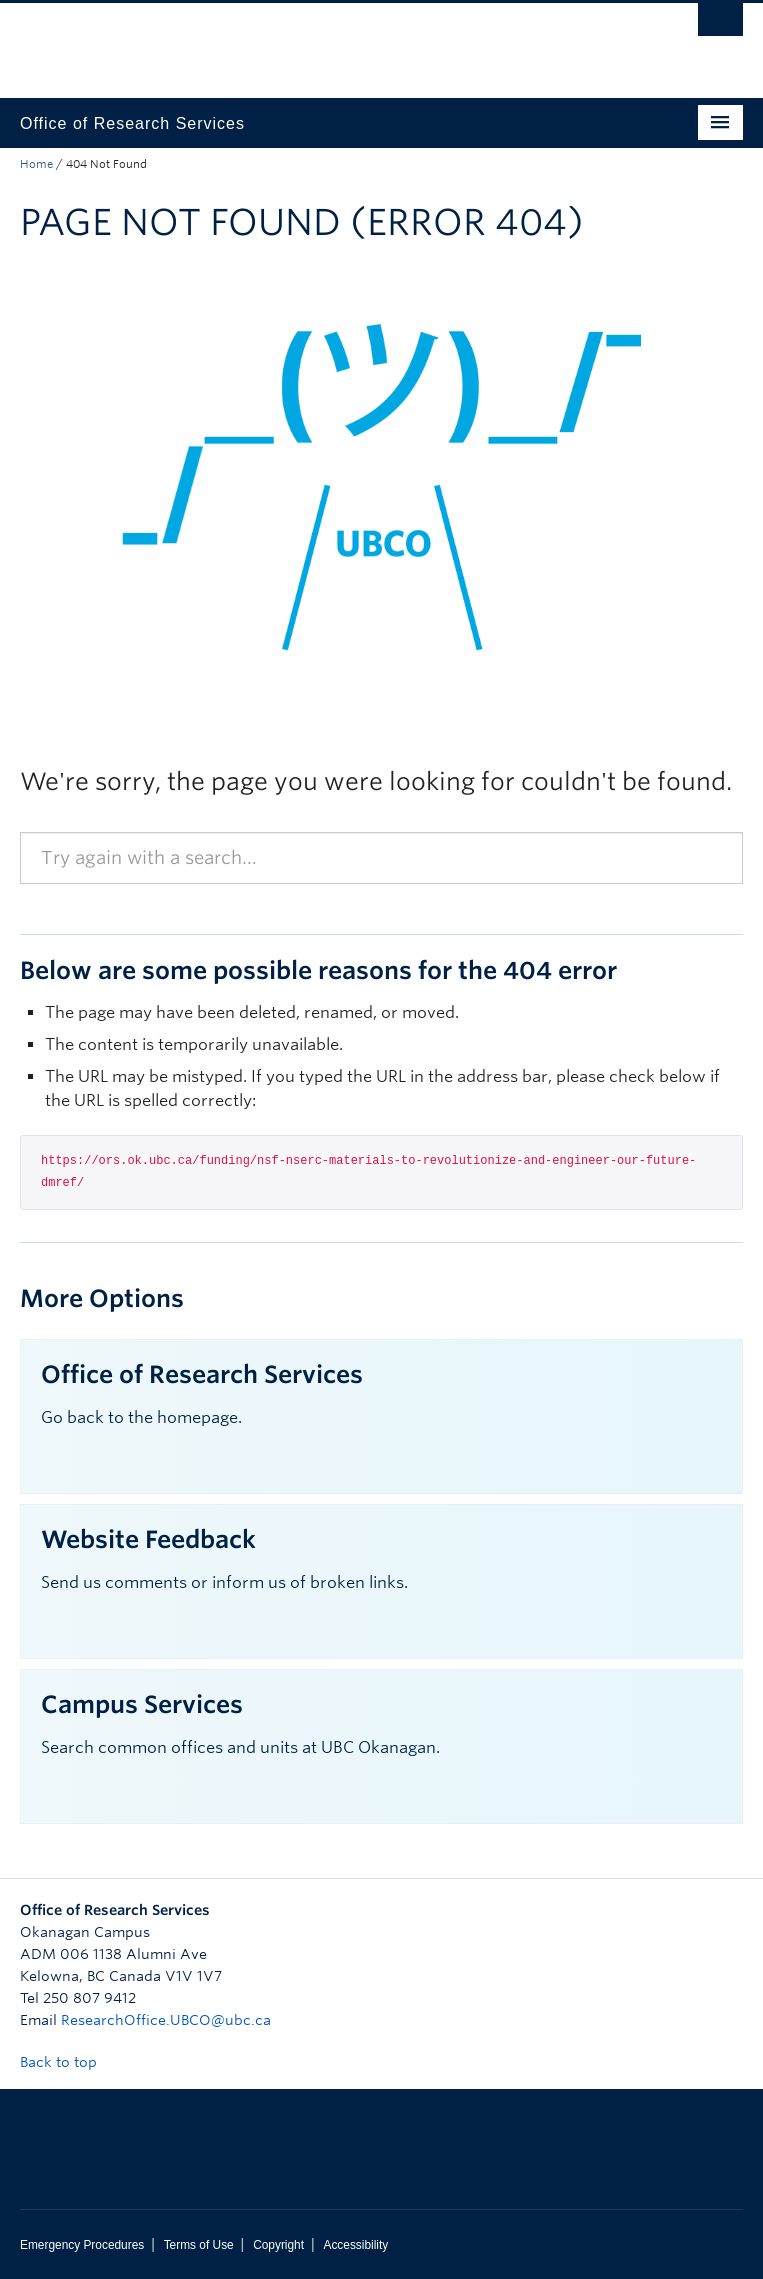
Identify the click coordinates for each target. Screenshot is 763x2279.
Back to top (68, 2062)
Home (36, 164)
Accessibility (355, 2245)
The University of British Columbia (273, 41)
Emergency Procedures (82, 2245)
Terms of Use (199, 2245)
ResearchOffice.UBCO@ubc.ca (166, 2020)
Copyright (278, 2245)
